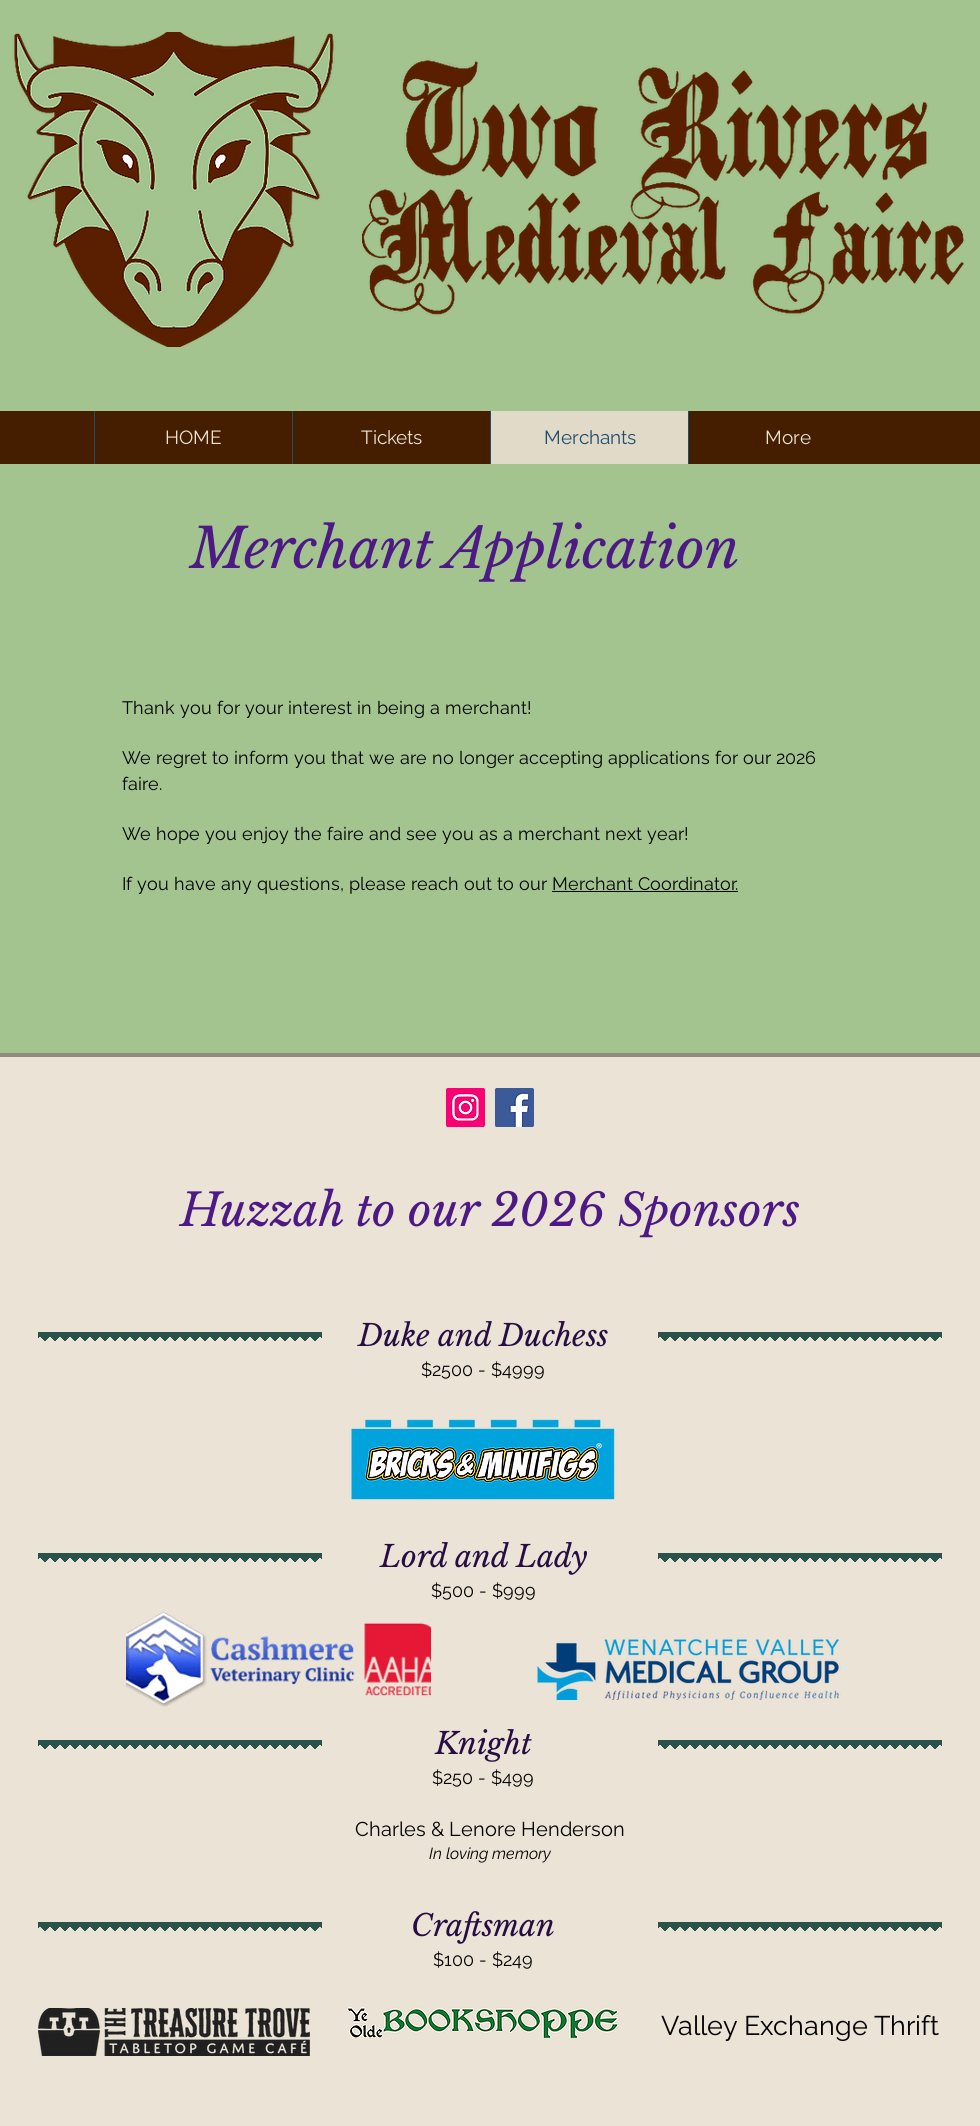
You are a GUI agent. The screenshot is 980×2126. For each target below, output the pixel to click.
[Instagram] (465, 1107)
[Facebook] (514, 1107)
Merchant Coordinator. (645, 883)
